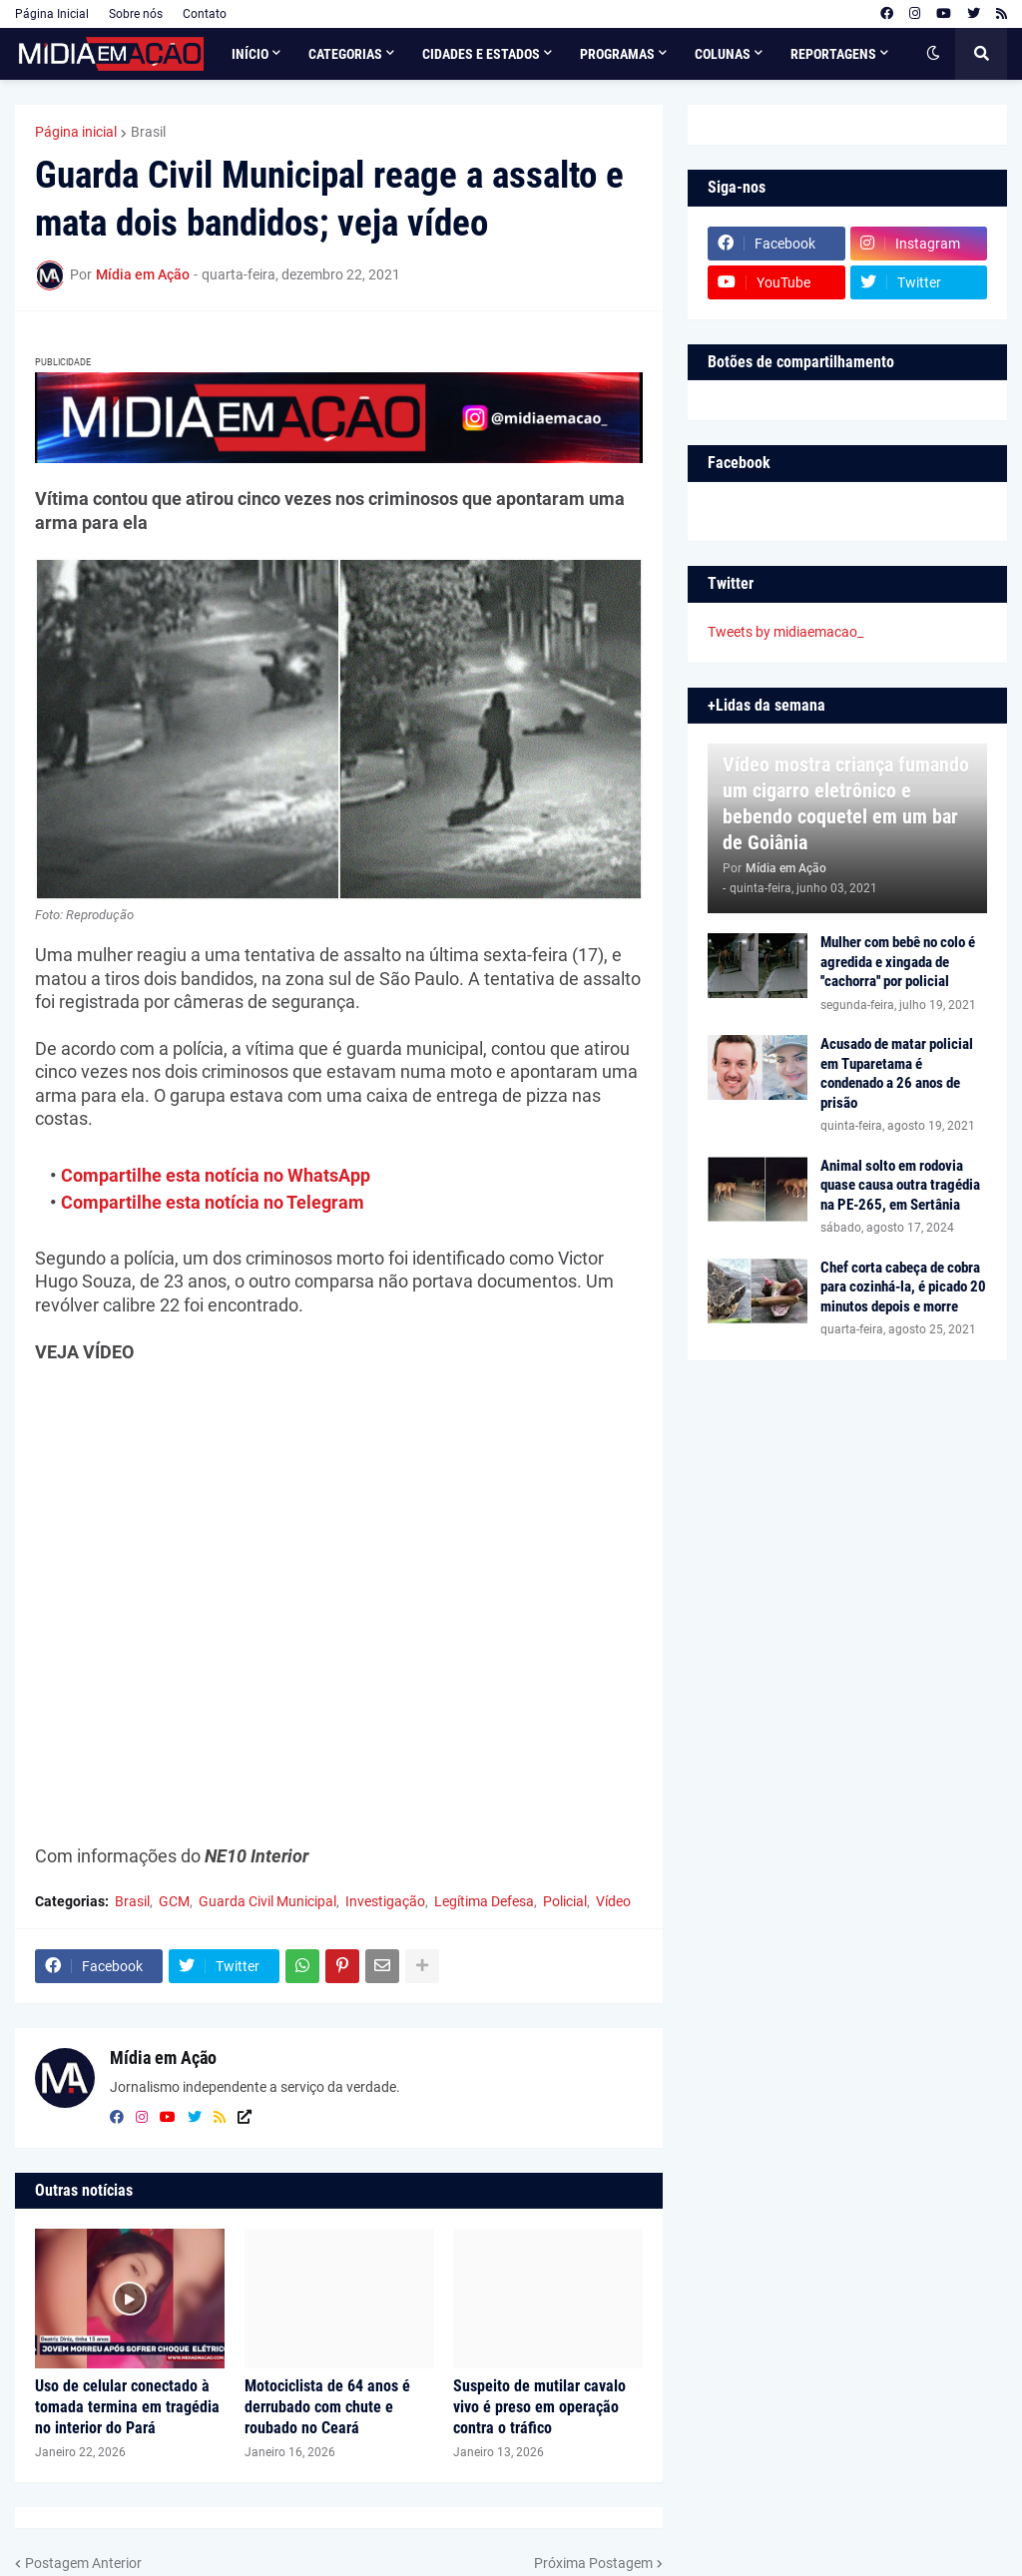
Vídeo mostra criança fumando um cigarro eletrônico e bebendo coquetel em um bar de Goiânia (846, 803)
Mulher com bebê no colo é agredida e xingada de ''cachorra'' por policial (897, 961)
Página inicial (76, 132)
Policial (565, 1901)
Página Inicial (52, 14)
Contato (205, 14)
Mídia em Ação (163, 2057)
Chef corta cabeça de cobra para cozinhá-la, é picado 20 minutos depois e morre (903, 1287)
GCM (174, 1901)
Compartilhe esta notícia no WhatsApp (215, 1175)
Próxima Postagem (593, 2563)
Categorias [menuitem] (345, 54)
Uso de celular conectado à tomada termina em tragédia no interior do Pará (127, 2406)
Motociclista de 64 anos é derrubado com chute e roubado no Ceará (327, 2406)
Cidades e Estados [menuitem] (481, 54)
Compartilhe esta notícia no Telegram (212, 1202)
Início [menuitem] (250, 54)
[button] (933, 54)
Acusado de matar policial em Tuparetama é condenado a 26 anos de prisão (896, 1073)
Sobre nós (136, 14)
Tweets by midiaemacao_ (785, 632)
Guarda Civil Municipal (267, 1901)
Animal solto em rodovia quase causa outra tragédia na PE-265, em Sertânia (900, 1185)
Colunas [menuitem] (723, 54)
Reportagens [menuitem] (833, 54)
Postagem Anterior (83, 2563)
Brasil (148, 132)
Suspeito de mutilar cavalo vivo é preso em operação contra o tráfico (539, 2406)
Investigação (385, 1901)
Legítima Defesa (484, 1901)
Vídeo (613, 1901)
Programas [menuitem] (617, 54)
